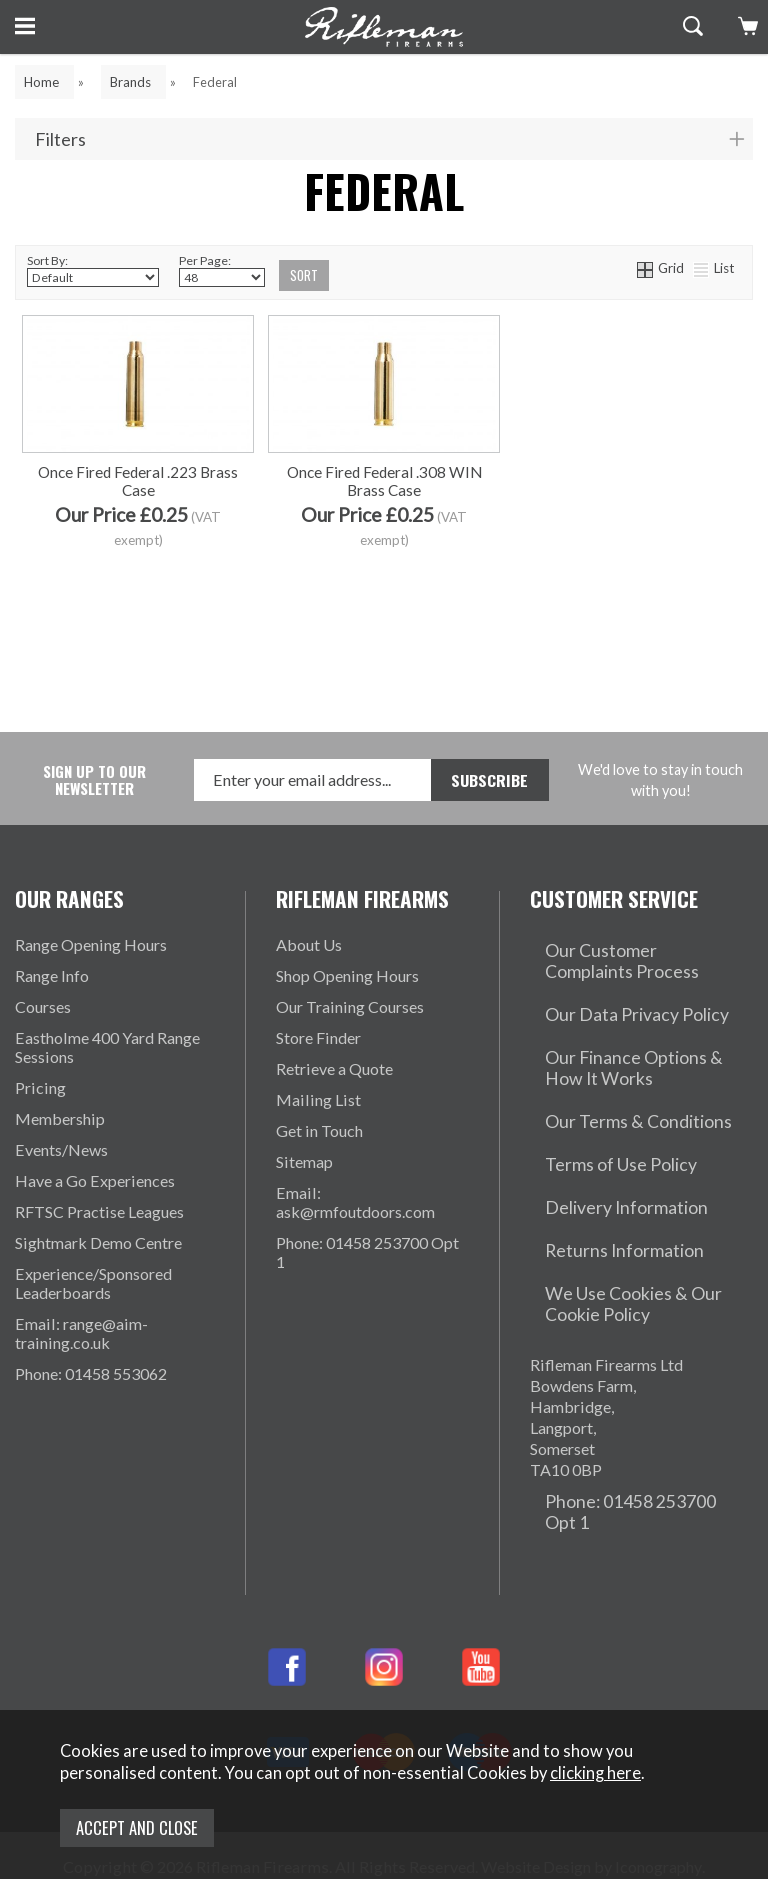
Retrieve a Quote (334, 1069)
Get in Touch (319, 1131)
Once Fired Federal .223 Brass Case (138, 575)
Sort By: (93, 271)
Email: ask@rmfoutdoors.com (355, 1203)
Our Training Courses (350, 1007)
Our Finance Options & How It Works (635, 1036)
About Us (309, 945)
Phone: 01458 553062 (91, 1374)
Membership (60, 1119)
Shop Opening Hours (347, 976)
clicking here (595, 1781)
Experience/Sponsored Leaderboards (93, 1284)
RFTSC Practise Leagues (99, 1212)
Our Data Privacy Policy (614, 995)
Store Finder (318, 1038)
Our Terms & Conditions (614, 1076)
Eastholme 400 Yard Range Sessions (107, 1048)
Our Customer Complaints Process (621, 955)
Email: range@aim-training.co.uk (81, 1334)
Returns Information (599, 1169)
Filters (60, 140)
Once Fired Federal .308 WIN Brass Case (384, 575)
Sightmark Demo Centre (98, 1243)
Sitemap (304, 1162)
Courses (43, 1007)
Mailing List (318, 1100)
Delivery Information (603, 1138)
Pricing (40, 1088)
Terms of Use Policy (599, 1107)
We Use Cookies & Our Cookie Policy (637, 1210)
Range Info (52, 976)
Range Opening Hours (91, 945)
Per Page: (222, 271)
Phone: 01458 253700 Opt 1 (367, 1253)
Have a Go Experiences (95, 1181)
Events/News (61, 1150)
